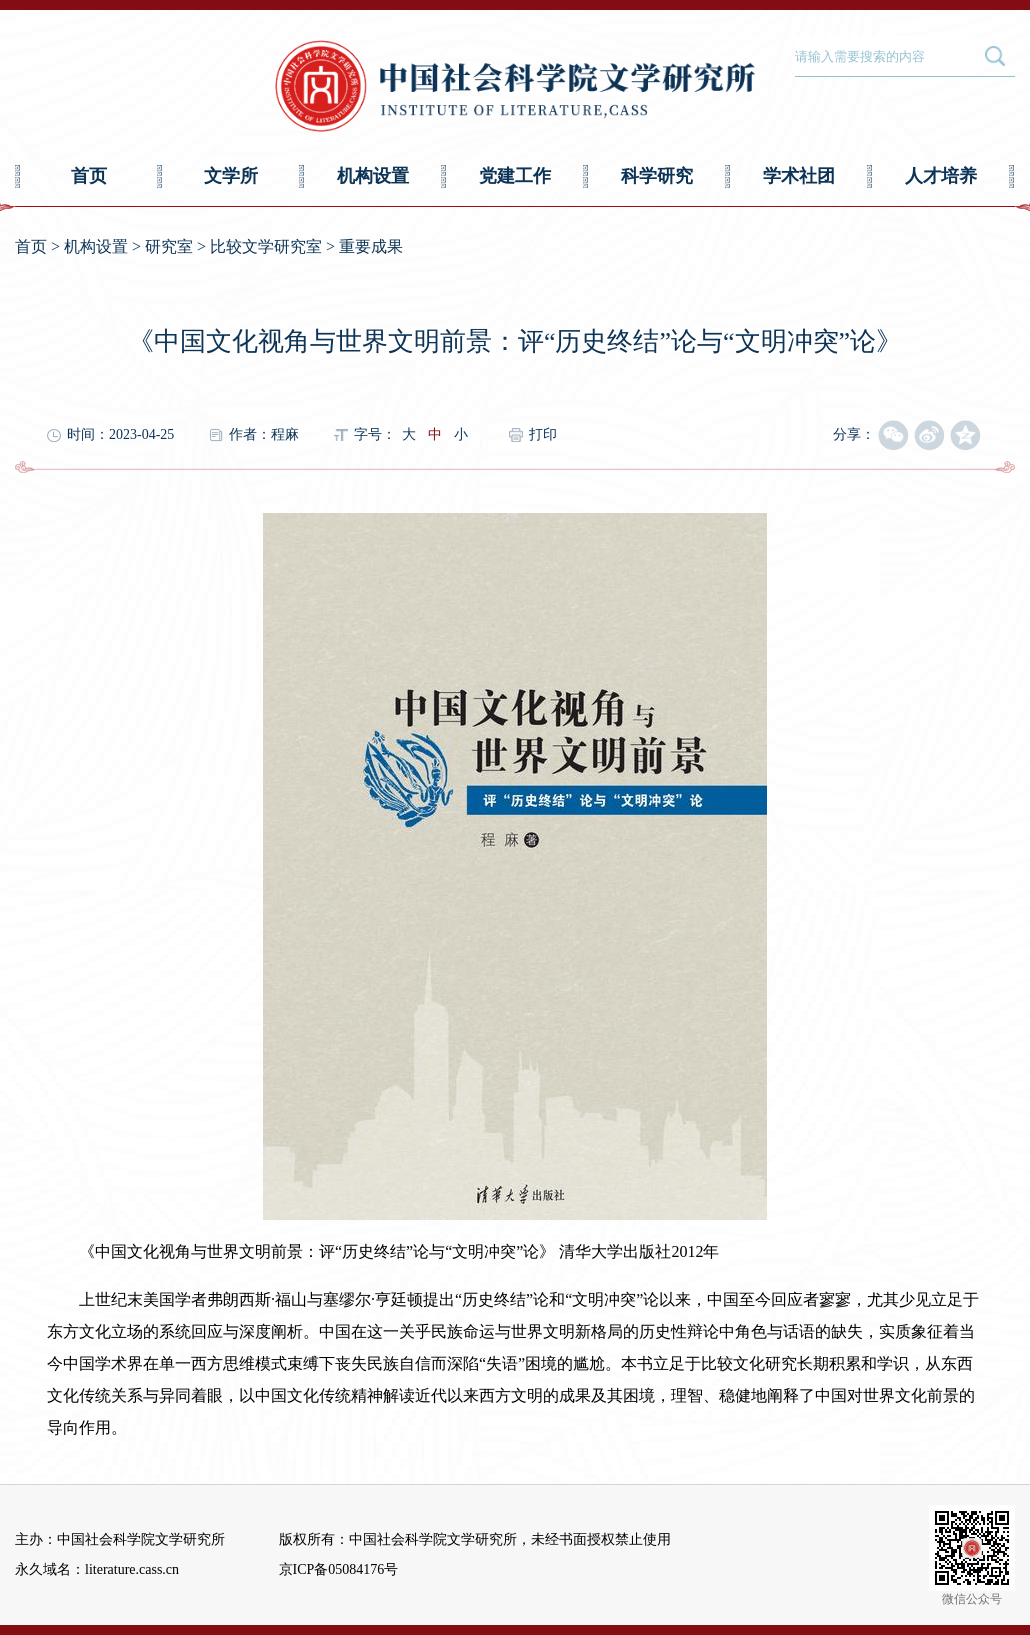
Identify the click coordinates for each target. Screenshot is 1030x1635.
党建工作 (515, 176)
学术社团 (799, 176)
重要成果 (371, 246)
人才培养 (941, 176)
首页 (89, 176)
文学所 (231, 176)
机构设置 (373, 176)
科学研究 (657, 176)
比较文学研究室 (266, 246)
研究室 (169, 246)
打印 (543, 434)
